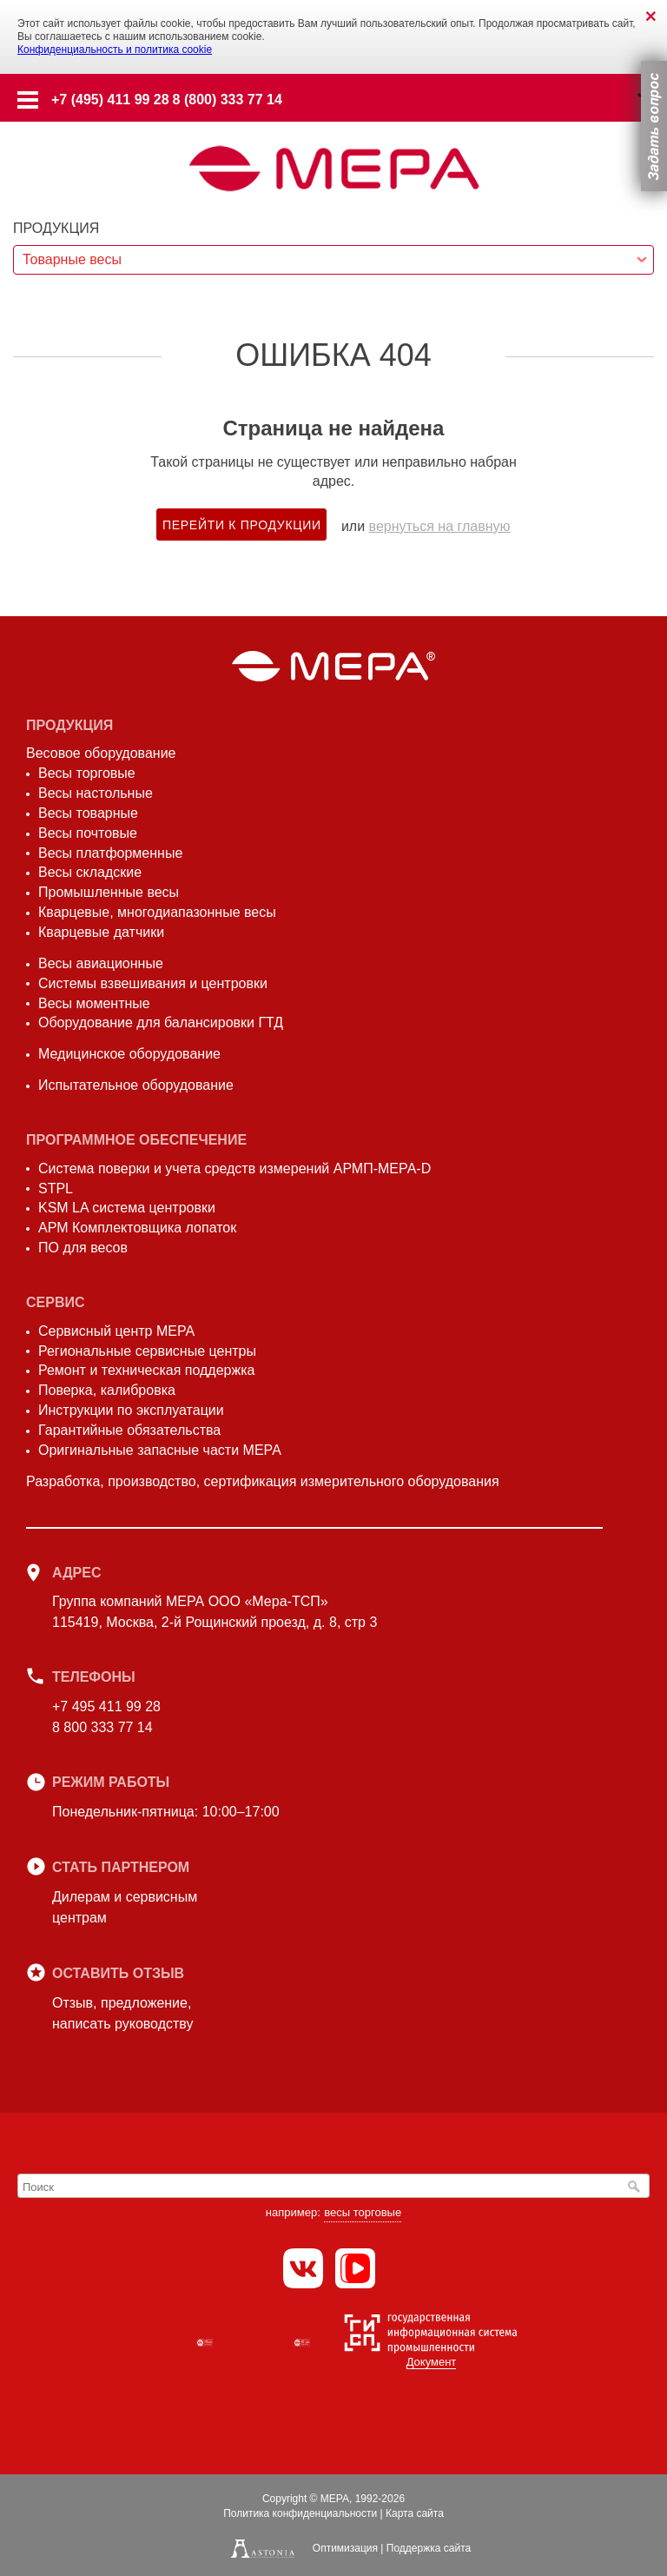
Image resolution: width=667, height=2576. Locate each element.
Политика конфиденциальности (300, 2513)
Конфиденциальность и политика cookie (114, 49)
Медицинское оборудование (129, 1053)
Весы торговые (86, 773)
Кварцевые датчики (101, 932)
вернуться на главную (440, 526)
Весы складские (90, 872)
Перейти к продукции (241, 525)
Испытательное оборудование (136, 1085)
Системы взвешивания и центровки (152, 983)
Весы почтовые (87, 833)
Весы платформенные (110, 853)
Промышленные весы (108, 892)
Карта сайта (415, 2513)
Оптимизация (345, 2548)
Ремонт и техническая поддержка (146, 1370)
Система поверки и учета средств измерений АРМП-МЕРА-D (234, 1168)
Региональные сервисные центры (147, 1351)
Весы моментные (94, 1003)
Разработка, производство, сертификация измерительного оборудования (262, 1481)
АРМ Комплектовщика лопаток (137, 1227)
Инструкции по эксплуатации (131, 1410)
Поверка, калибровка (106, 1390)
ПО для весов (83, 1247)
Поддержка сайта (428, 2548)
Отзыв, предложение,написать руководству (122, 2013)
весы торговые (362, 2212)
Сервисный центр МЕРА (116, 1331)
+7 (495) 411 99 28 (110, 99)
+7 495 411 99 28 (106, 1706)
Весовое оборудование (100, 753)
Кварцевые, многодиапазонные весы (157, 912)
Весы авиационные (100, 963)
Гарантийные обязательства (129, 1430)
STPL (55, 1188)
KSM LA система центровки (126, 1207)
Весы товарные (88, 813)
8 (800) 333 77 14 (227, 99)
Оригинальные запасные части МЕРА (159, 1450)
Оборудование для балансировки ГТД (160, 1022)
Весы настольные (95, 793)
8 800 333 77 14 (102, 1727)
